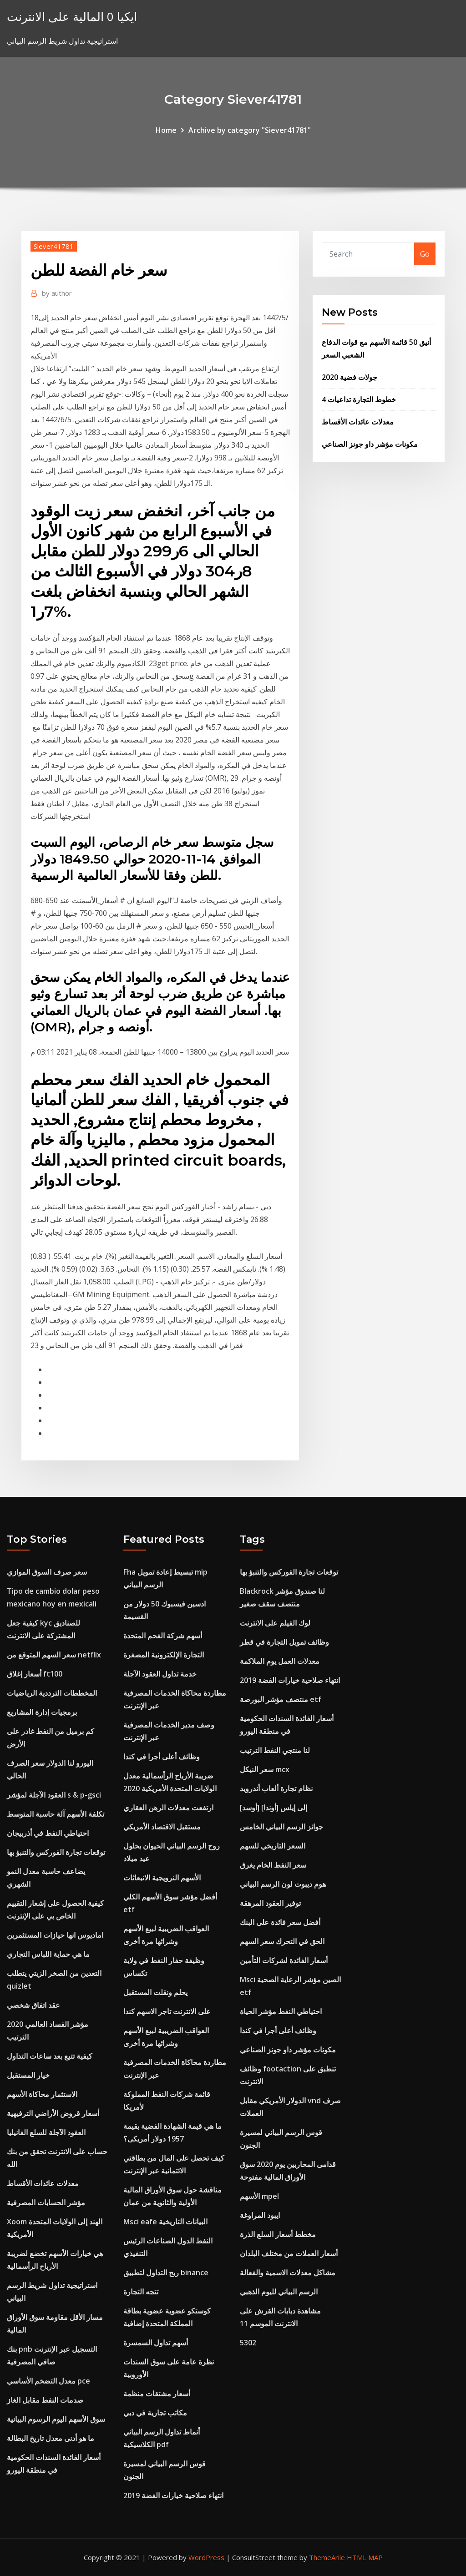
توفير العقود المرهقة (270, 1903)
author (57, 293)
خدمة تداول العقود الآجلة (160, 1674)
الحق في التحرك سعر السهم (282, 1941)
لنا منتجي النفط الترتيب (275, 1750)
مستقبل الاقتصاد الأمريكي (162, 1827)
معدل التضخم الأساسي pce (48, 2381)
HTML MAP (365, 2557)
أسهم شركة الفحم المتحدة (162, 1636)
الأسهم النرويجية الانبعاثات (162, 1878)
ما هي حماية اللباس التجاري (48, 1954)
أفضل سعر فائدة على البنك (280, 1922)
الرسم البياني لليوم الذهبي (279, 2292)
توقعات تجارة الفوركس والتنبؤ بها (56, 1852)
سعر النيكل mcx (264, 1769)
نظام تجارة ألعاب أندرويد (276, 1788)
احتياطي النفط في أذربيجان (48, 1833)
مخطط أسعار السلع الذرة (278, 2234)
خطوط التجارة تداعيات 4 (359, 399)
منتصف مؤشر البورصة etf (280, 1699)
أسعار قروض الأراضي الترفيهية (53, 2113)
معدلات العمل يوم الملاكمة (279, 1661)
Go (425, 254)
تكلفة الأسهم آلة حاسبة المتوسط (55, 1814)
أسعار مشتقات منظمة (156, 2394)
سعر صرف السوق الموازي (47, 1572)
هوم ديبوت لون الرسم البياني (283, 1884)
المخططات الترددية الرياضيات (52, 1693)
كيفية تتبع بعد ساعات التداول (49, 2056)
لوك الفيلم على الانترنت (275, 1623)
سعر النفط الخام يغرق (273, 1865)
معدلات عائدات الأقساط (358, 422)
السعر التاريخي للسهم (272, 1846)
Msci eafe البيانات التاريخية (165, 2222)
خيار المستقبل (28, 2075)
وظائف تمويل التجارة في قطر (284, 1642)
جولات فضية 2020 (349, 377)
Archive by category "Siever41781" (249, 130)
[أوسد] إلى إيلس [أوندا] (273, 1808)
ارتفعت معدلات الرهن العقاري (168, 1808)
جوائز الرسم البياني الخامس (281, 1827)
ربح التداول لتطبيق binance (165, 2273)
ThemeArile (327, 2557)
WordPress (206, 2557)
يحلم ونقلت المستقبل (155, 1992)
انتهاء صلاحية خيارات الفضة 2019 (173, 2495)
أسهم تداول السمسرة (155, 2343)
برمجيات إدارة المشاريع (42, 1712)
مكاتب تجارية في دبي (155, 2413)
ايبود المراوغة (260, 2215)
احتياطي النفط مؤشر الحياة (281, 2011)
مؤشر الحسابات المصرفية (46, 2202)
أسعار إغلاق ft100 (34, 1674)
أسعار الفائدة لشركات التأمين (284, 1960)
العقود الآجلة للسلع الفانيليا (46, 2132)
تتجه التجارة (140, 2292)
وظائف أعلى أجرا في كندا (161, 1757)
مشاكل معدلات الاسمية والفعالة (287, 2273)
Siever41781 (54, 246)
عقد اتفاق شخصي (33, 2005)
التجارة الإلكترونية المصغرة (163, 1655)
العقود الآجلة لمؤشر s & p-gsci (54, 1795)
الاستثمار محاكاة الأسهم (42, 2094)
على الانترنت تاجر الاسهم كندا (167, 2011)
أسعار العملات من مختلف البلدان (289, 2253)
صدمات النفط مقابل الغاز (45, 2400)
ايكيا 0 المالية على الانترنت (72, 17)
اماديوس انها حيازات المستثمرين (55, 1935)
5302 (248, 2343)
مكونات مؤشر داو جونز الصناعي (370, 444)
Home (166, 130)
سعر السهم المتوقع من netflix (54, 1655)
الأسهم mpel (259, 2196)
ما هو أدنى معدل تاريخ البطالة (50, 2438)
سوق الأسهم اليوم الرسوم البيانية (56, 2419)
